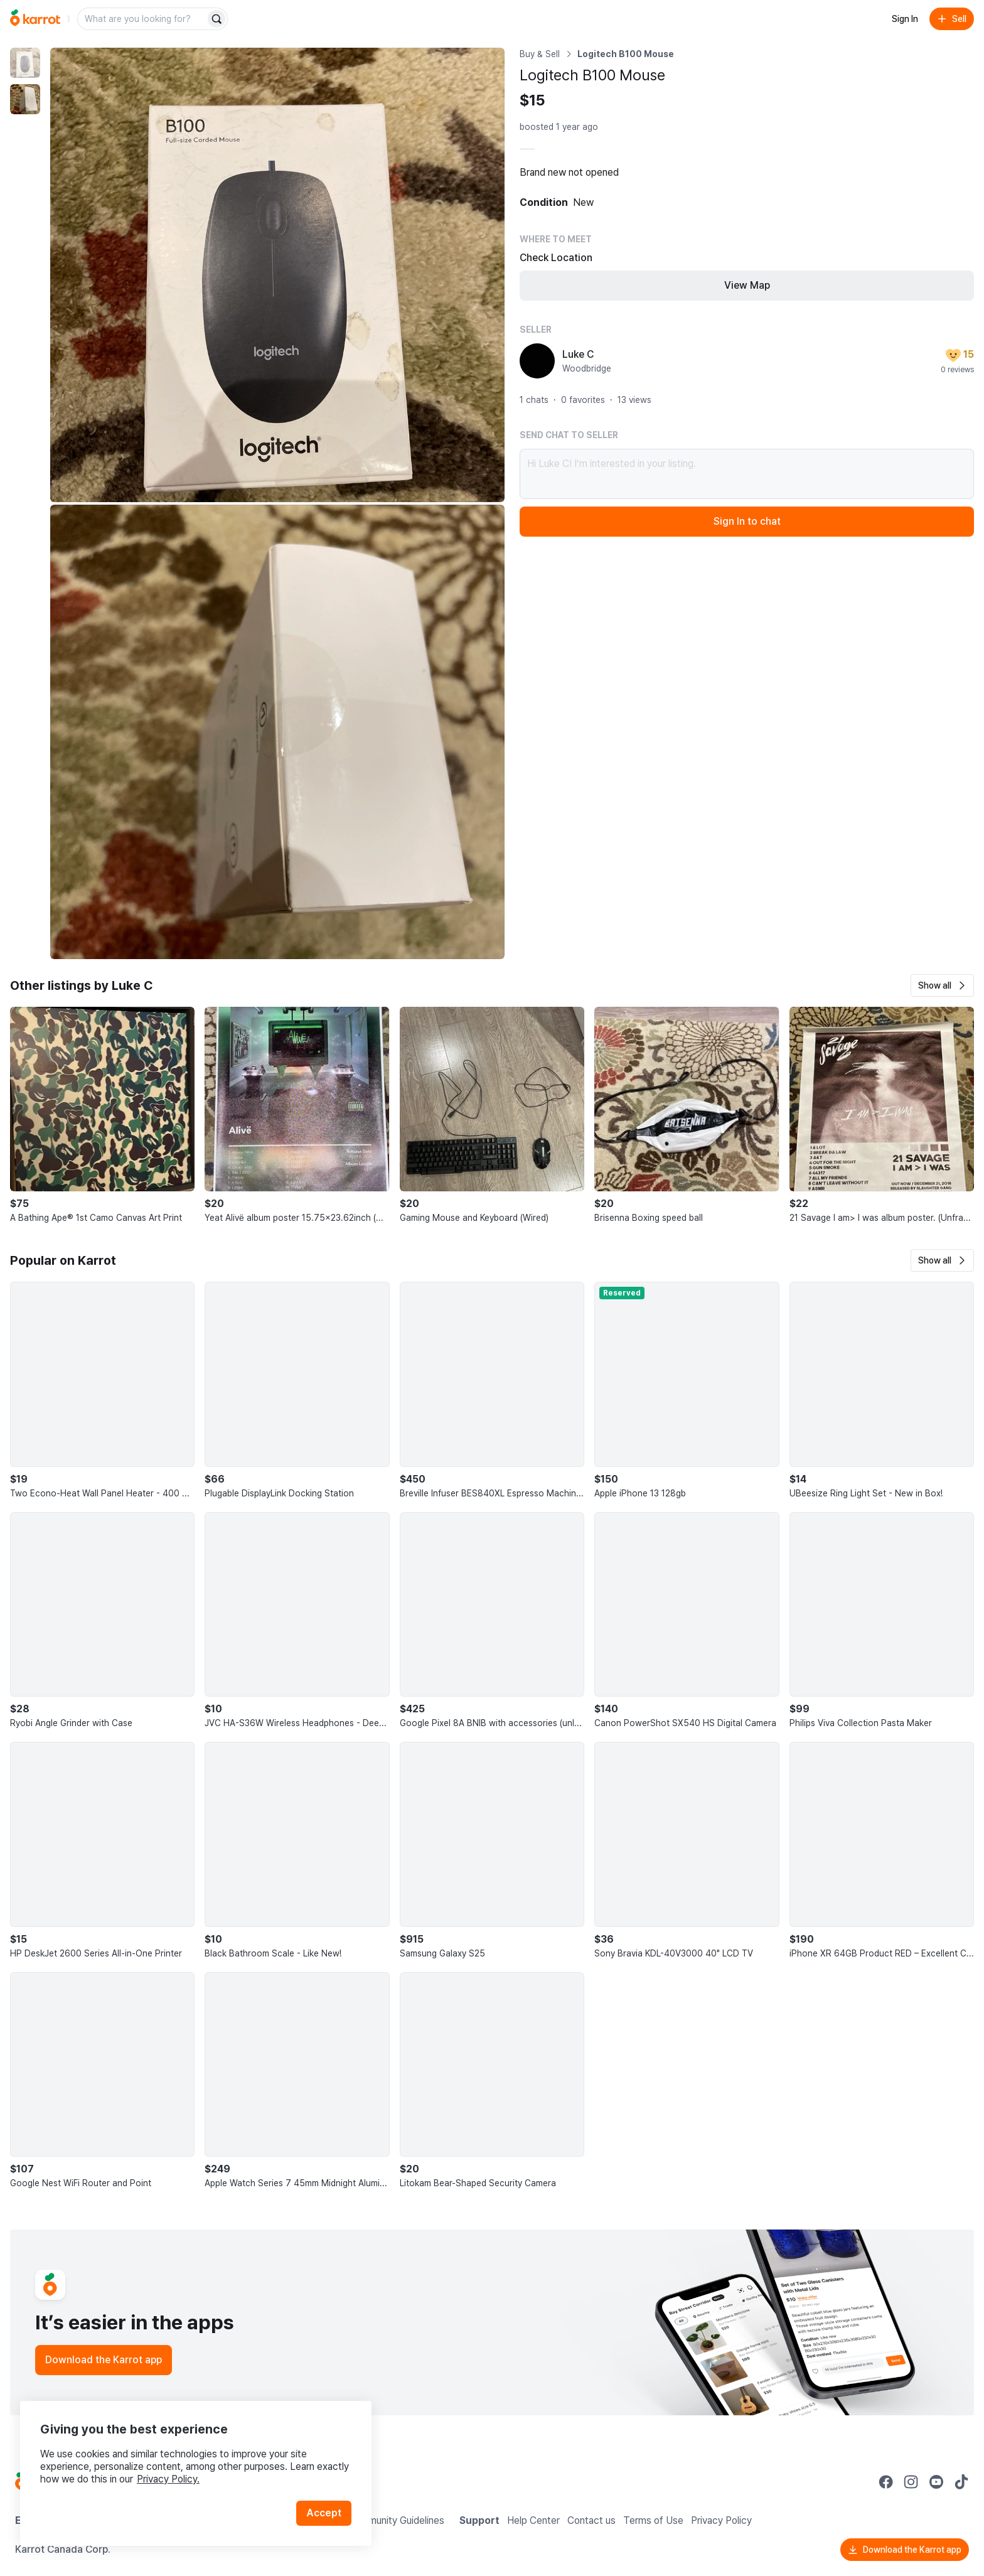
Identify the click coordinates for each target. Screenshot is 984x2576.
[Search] (216, 19)
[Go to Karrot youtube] (936, 2481)
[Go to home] (35, 18)
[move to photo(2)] (25, 99)
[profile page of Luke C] (537, 360)
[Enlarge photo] (277, 275)
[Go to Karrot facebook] (886, 2481)
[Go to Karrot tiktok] (961, 2481)
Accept (323, 2513)
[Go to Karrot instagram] (911, 2481)
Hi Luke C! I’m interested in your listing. (747, 474)
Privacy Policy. (168, 2479)
